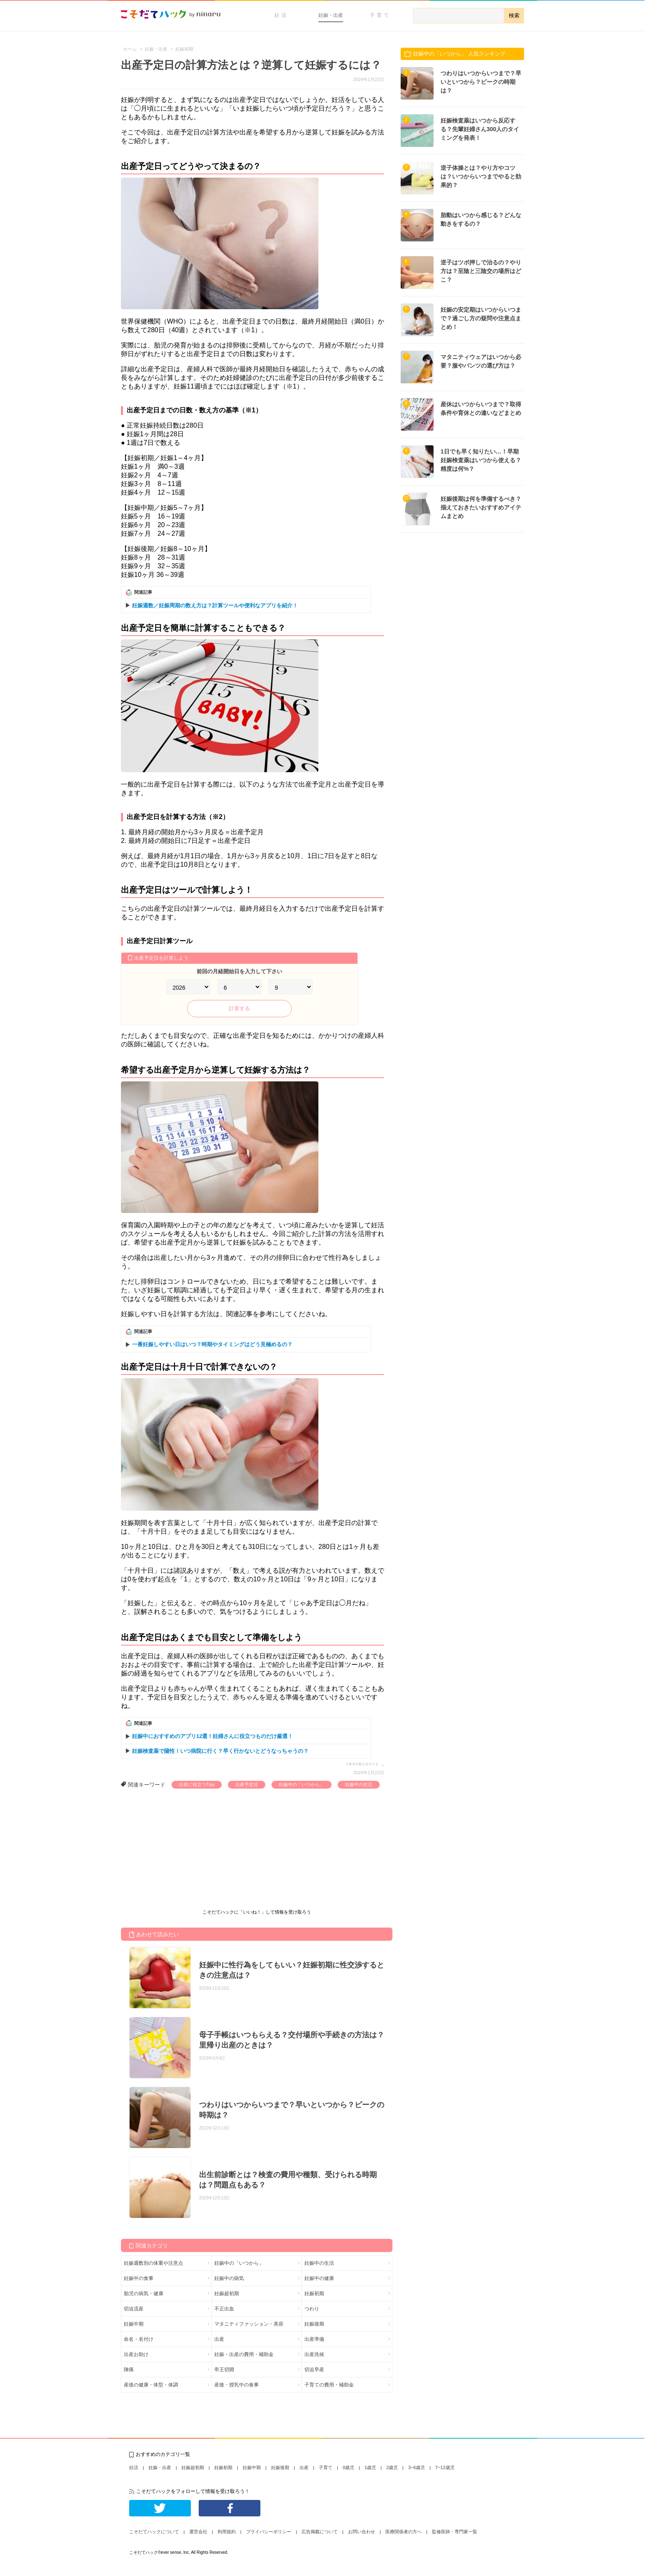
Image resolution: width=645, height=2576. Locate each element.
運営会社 (198, 2531)
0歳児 (348, 2467)
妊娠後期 (314, 2324)
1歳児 (370, 2467)
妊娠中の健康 (319, 2278)
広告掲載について (320, 2531)
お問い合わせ (361, 2531)
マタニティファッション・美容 (248, 2324)
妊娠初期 (314, 2293)
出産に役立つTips (196, 1784)
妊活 (281, 15)
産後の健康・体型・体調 (151, 2385)
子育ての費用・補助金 (329, 2385)
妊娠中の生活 (358, 1784)
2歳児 (392, 2467)
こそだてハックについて (154, 2531)
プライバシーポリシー (268, 2531)
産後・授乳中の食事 (236, 2385)
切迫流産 (134, 2309)
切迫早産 (314, 2369)
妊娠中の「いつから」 (301, 1784)
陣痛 (129, 2369)
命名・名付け (138, 2339)
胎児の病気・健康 (143, 2293)
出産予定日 (246, 1784)
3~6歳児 (416, 2467)
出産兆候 (314, 2354)
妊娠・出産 (330, 15)
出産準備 (314, 2339)
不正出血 (224, 2309)
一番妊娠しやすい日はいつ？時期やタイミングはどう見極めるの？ (212, 1344)
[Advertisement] (182, 1850)
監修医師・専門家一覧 (454, 2531)
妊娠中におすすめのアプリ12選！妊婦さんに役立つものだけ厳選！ (212, 1736)
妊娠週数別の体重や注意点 (153, 2263)
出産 (219, 2339)
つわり (311, 2309)
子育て (380, 15)
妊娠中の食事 (138, 2278)
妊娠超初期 (226, 2293)
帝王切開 (224, 2369)
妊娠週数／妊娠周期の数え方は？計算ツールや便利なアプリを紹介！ (215, 605)
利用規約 (227, 2531)
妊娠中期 (134, 2324)
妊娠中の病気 (229, 2278)
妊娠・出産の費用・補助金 (244, 2354)
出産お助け (136, 2354)
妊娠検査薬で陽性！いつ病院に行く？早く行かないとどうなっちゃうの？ (220, 1751)
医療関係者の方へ (403, 2531)
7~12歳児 (445, 2467)
